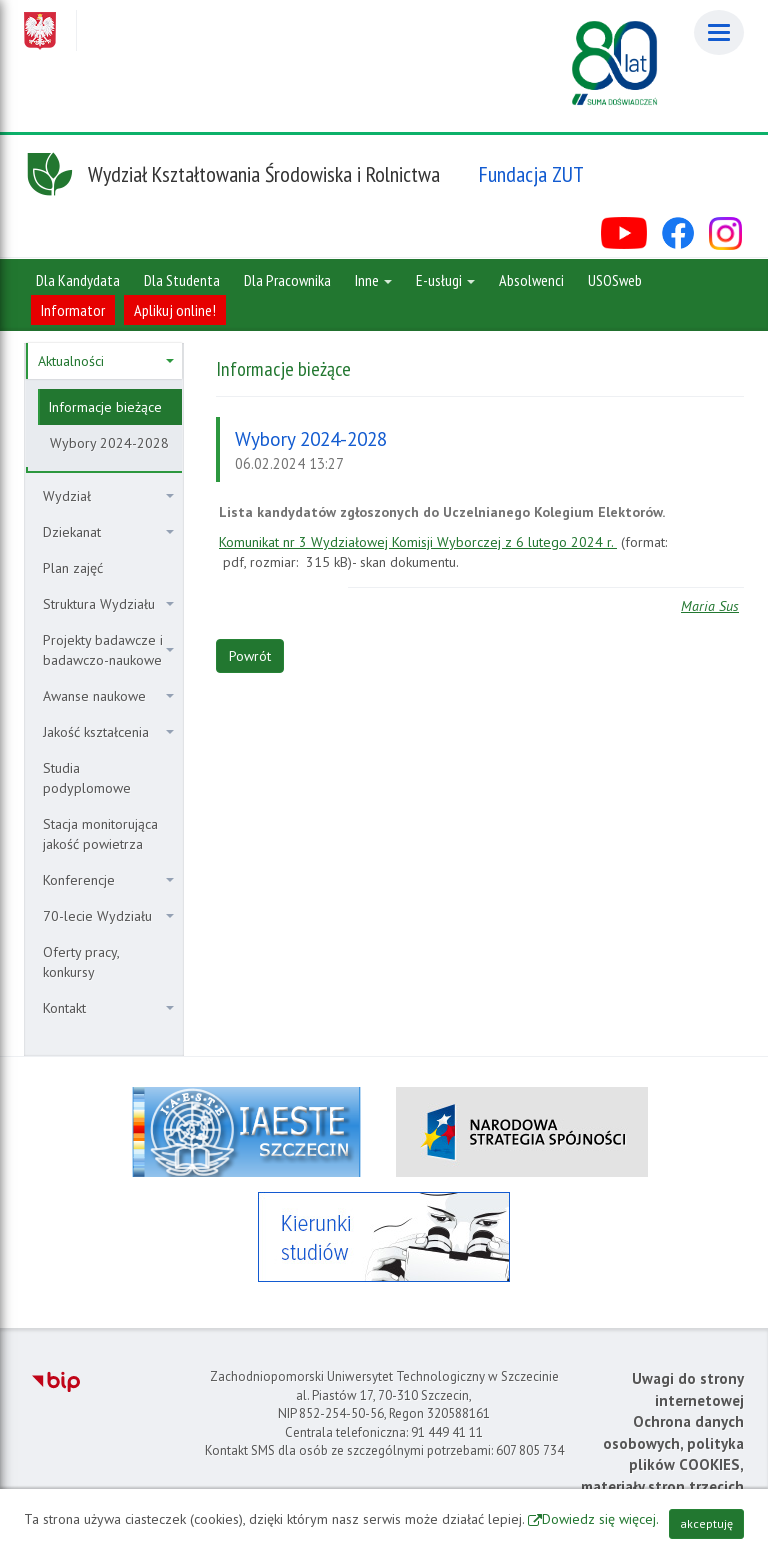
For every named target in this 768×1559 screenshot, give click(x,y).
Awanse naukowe (108, 696)
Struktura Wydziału (108, 604)
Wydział (108, 496)
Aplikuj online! (175, 310)
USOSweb (615, 280)
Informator (73, 310)
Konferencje (108, 880)
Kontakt (108, 1008)
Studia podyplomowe (87, 778)
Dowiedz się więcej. (600, 1519)
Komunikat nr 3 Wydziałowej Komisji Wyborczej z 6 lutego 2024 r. (418, 542)
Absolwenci (531, 280)
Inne (373, 280)
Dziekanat (108, 532)
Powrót (250, 656)
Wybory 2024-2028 (109, 443)
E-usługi (445, 280)
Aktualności (106, 361)
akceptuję (706, 1523)
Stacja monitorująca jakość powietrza (100, 834)
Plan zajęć (73, 568)
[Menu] (719, 32)
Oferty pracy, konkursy (81, 962)
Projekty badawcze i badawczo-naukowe (108, 650)
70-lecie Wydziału (108, 916)
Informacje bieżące (105, 407)
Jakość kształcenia (108, 732)
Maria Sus (710, 606)
